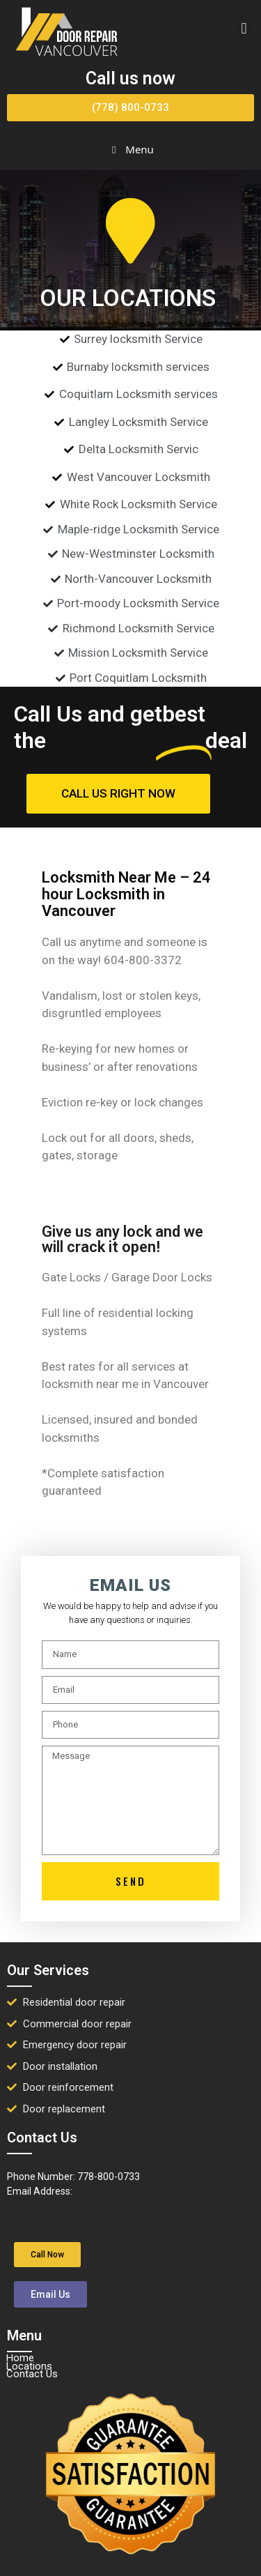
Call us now (130, 78)
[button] (244, 28)
